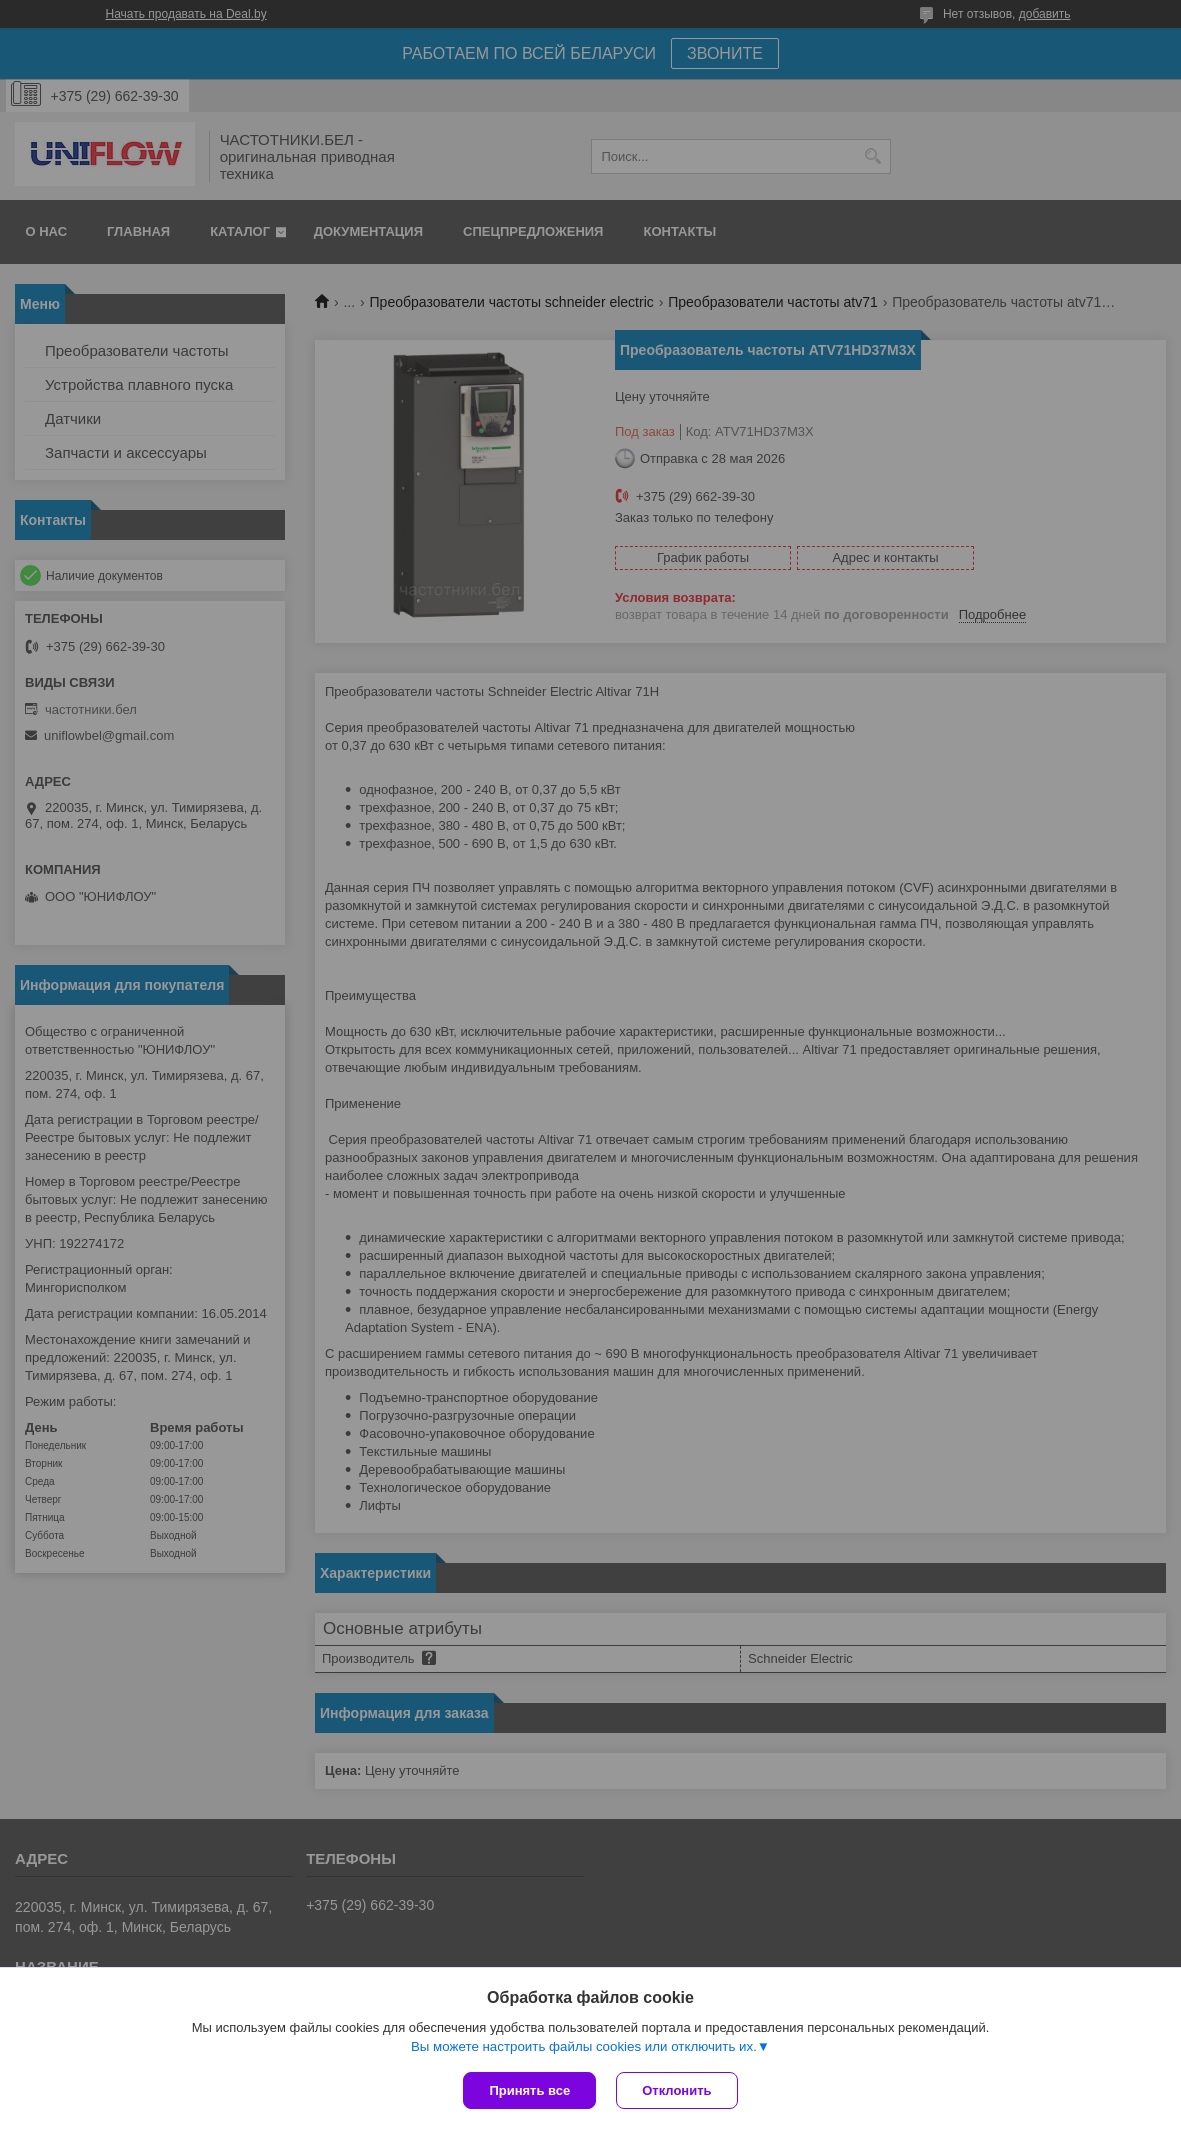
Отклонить (676, 2090)
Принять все (529, 2090)
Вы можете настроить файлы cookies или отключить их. (584, 2046)
